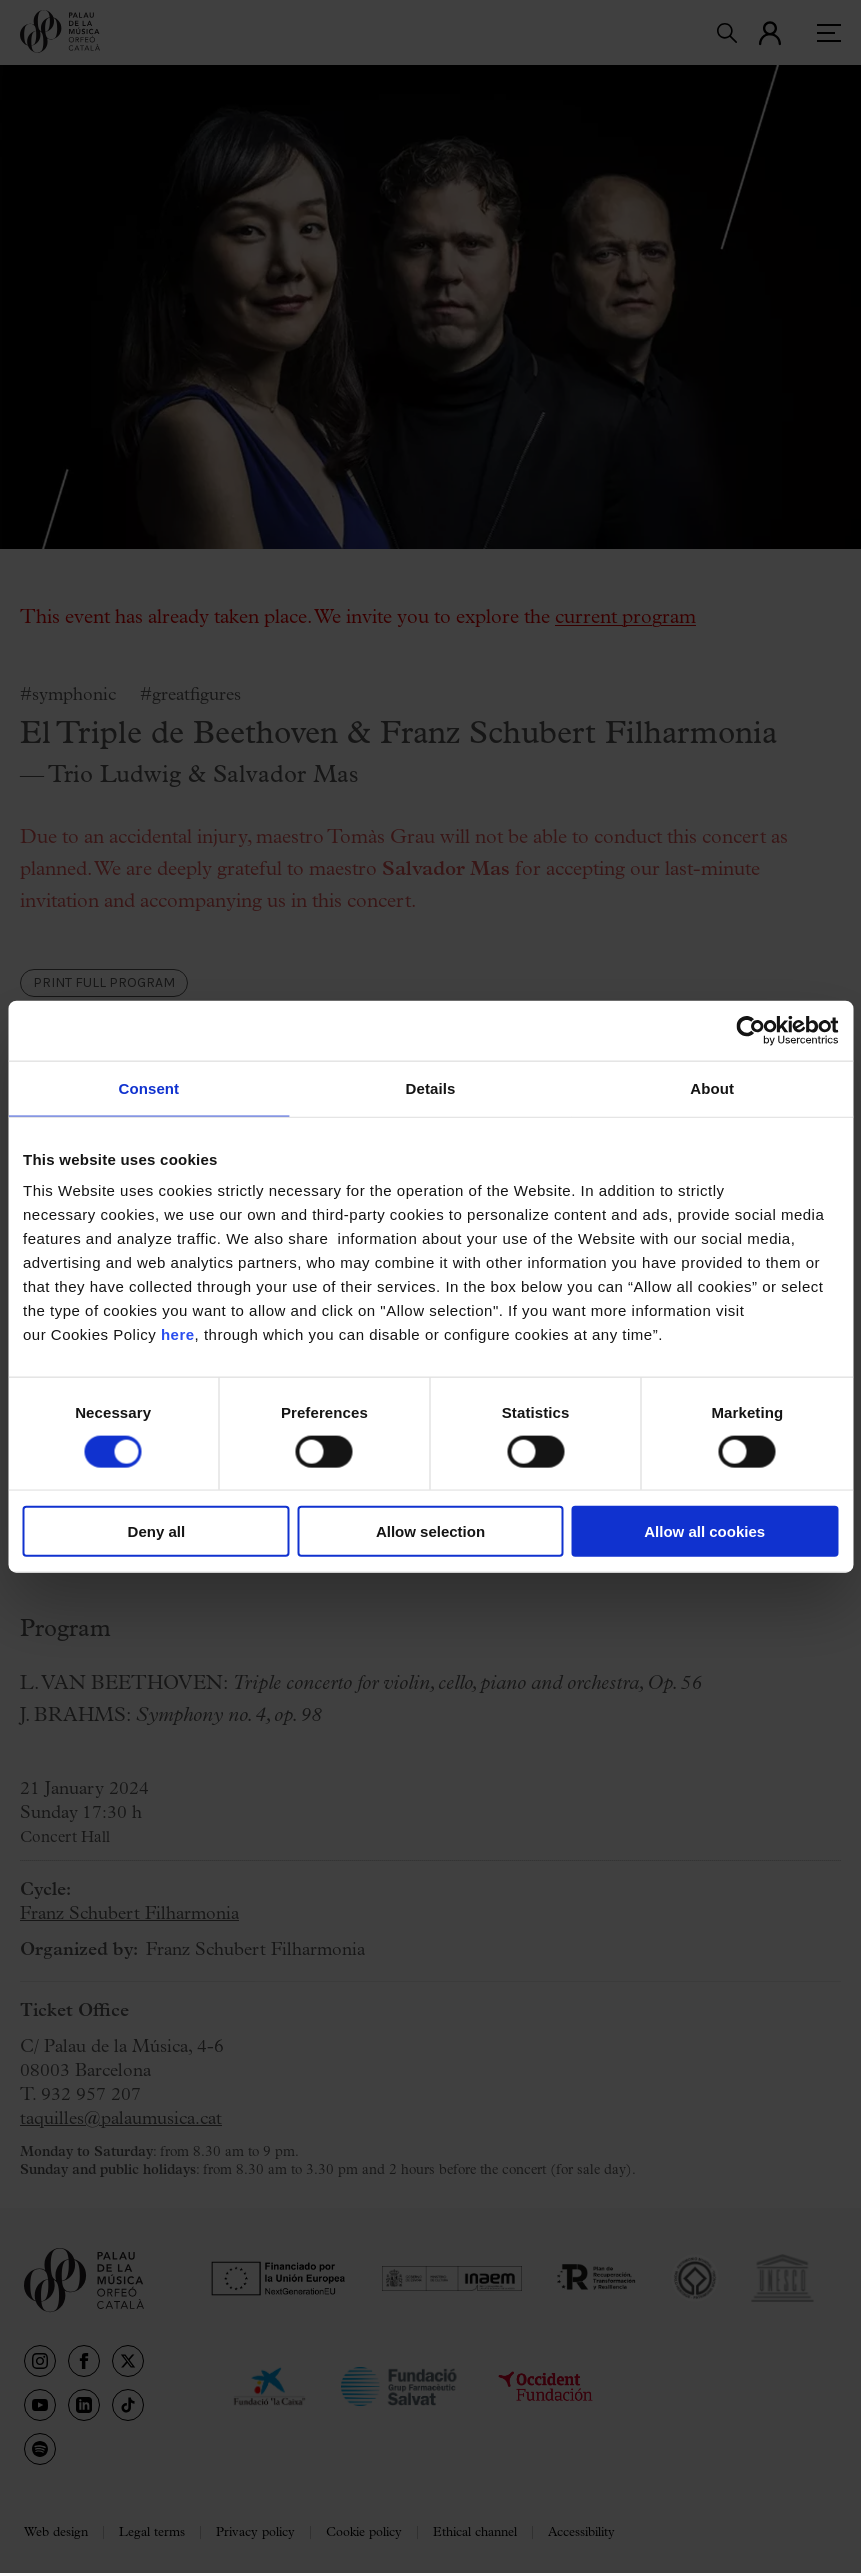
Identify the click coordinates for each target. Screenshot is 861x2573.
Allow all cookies (704, 1531)
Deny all (157, 1531)
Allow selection (430, 1531)
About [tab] (712, 1087)
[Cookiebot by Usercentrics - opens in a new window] (750, 1030)
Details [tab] (431, 1087)
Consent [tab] (148, 1087)
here (178, 1334)
